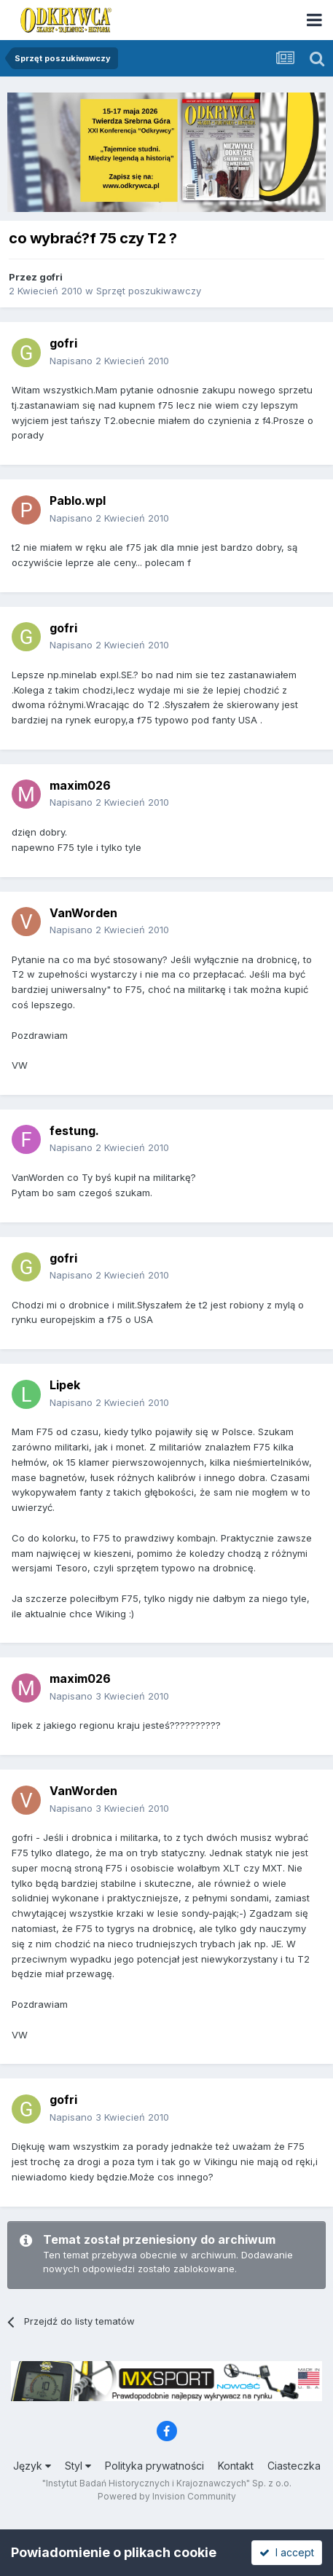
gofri (51, 277)
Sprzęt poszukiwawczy (148, 291)
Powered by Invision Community (167, 2496)
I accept (286, 2552)
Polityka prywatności (154, 2465)
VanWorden (83, 913)
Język (32, 2465)
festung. (74, 1130)
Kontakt (236, 2465)
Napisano (109, 360)
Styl (78, 2465)
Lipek (65, 1385)
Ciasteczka (294, 2465)
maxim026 (80, 785)
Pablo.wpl (78, 500)
